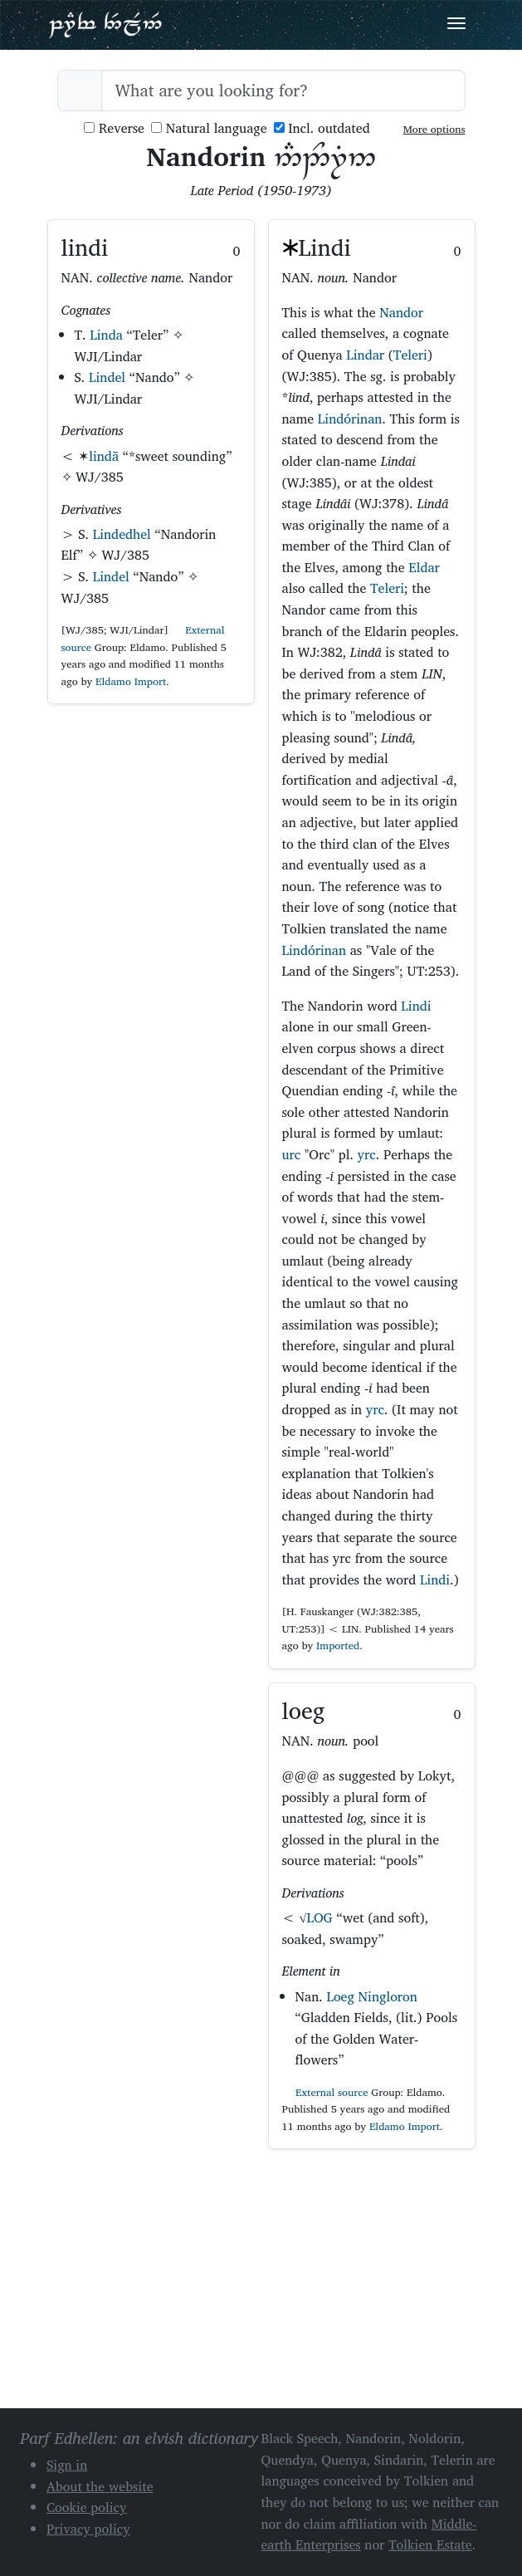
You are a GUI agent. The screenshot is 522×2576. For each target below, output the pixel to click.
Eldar (424, 567)
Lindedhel (122, 534)
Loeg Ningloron (371, 1996)
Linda (106, 334)
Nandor (401, 312)
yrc (367, 1154)
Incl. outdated (322, 128)
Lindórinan (350, 418)
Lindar (365, 354)
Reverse (114, 128)
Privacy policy (88, 2528)
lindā (104, 456)
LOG (319, 1917)
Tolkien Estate (430, 2544)
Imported (337, 1645)
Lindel (107, 377)
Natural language (209, 128)
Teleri (410, 354)
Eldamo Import (130, 681)
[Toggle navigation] (456, 23)
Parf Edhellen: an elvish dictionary (105, 24)
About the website (100, 2486)
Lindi (416, 1005)
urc (291, 1154)
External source (325, 2092)
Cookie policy (86, 2507)
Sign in (66, 2465)
